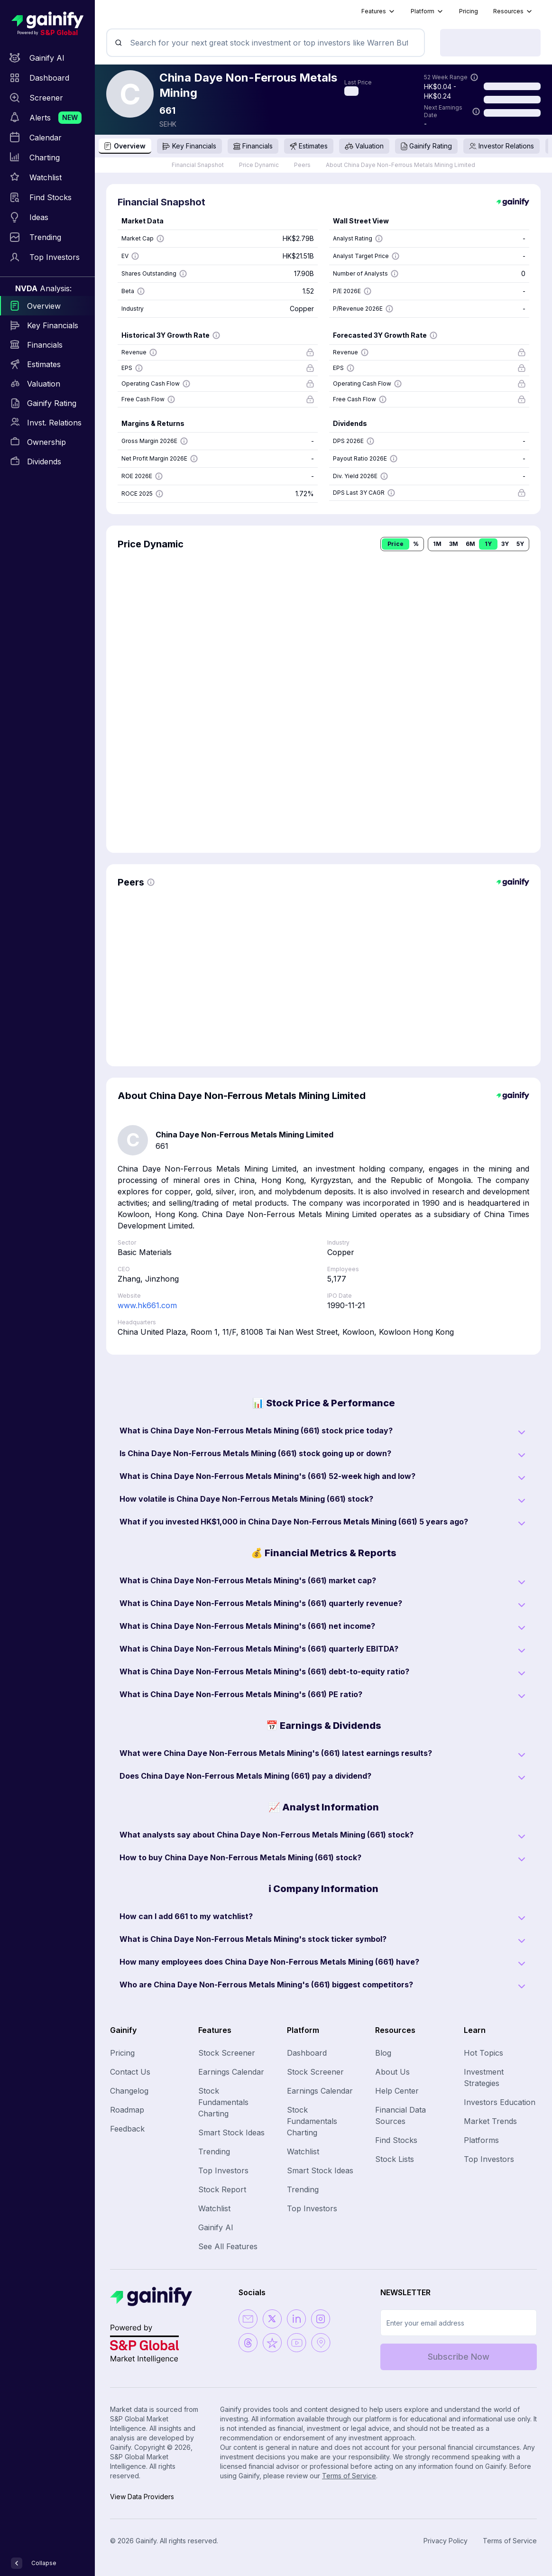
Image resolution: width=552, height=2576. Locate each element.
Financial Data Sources (400, 2115)
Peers (302, 164)
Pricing (468, 11)
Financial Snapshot (198, 164)
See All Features (228, 2246)
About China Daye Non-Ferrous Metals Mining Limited (400, 164)
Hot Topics (483, 2053)
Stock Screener (226, 2053)
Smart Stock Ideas (231, 2132)
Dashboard (307, 2053)
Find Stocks (396, 2140)
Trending (214, 2151)
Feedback (127, 2128)
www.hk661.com (147, 1305)
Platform (427, 11)
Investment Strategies (484, 2077)
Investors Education (499, 2102)
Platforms (481, 2140)
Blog (383, 2053)
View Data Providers (142, 2497)
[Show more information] (474, 77)
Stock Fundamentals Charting (223, 2102)
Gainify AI (215, 2227)
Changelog (129, 2091)
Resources (513, 11)
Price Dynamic (259, 164)
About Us (392, 2072)
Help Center (397, 2091)
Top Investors (223, 2170)
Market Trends (490, 2121)
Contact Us (130, 2072)
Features (378, 11)
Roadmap (127, 2109)
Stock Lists (394, 2159)
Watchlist (214, 2208)
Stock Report (222, 2189)
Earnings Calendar (231, 2072)
